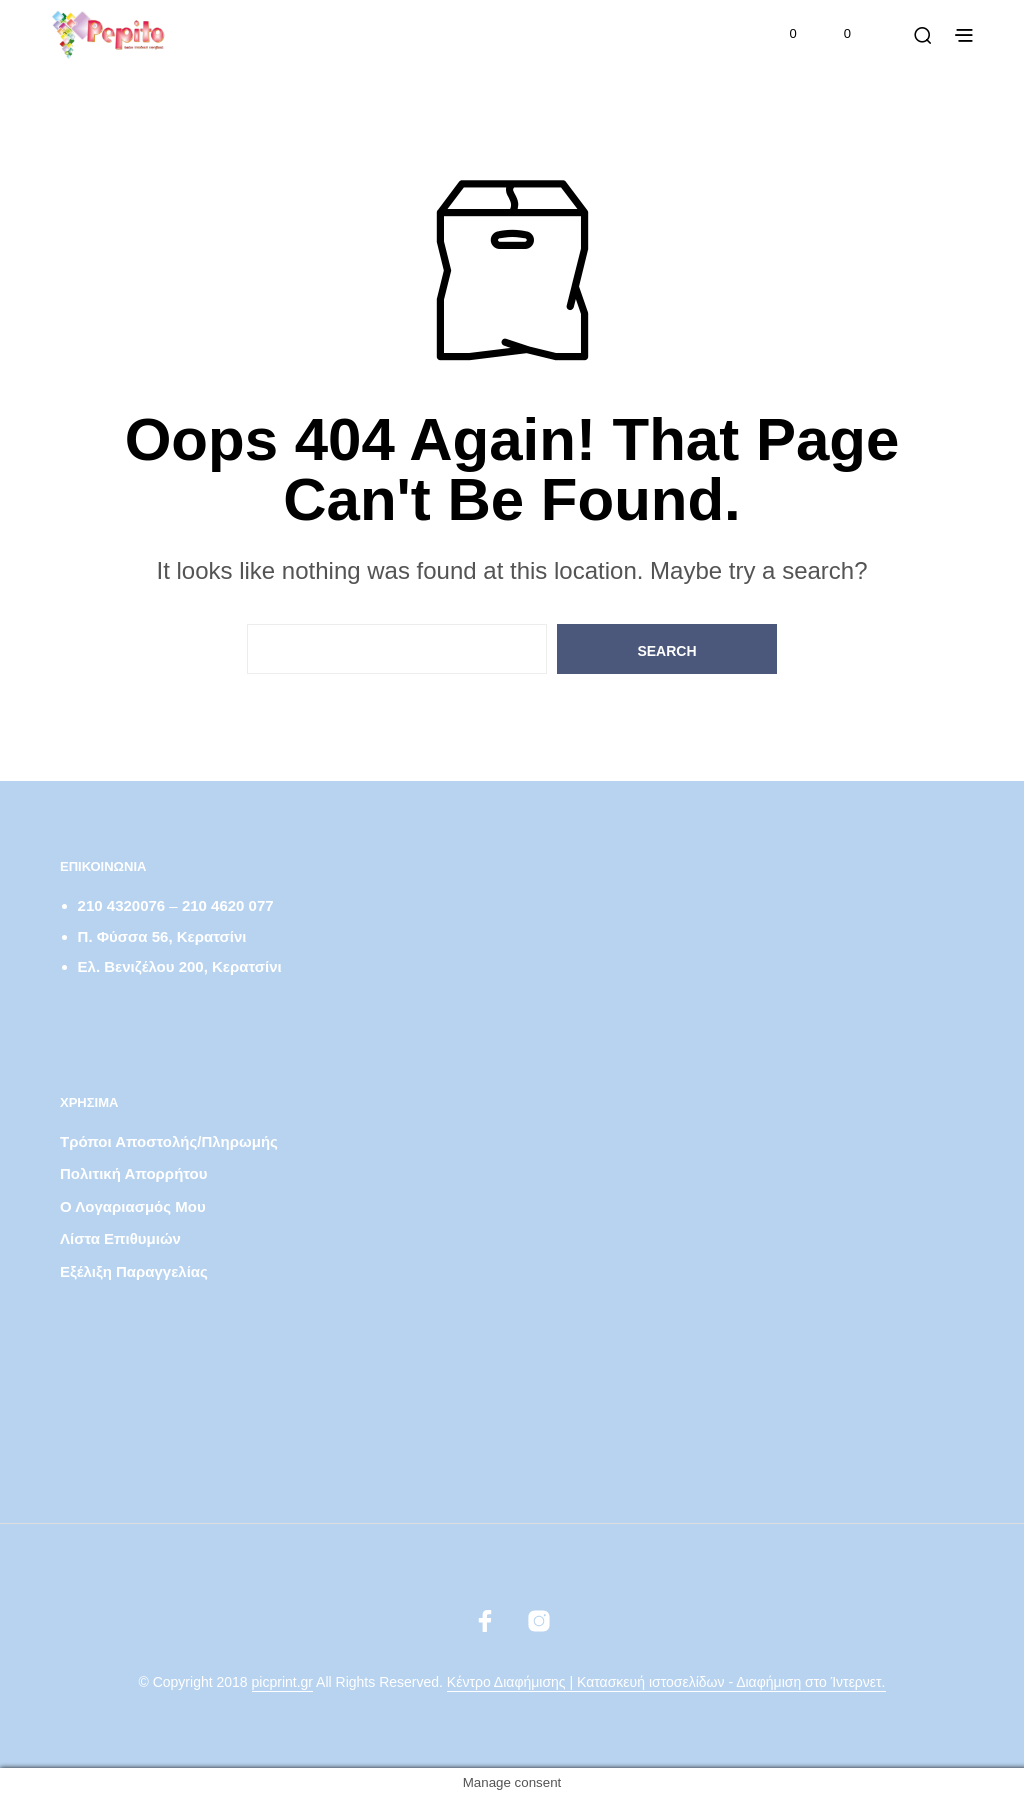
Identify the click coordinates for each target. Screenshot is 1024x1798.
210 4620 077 (228, 905)
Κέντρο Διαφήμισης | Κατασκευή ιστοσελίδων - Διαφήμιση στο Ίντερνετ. (666, 1682)
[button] (780, 34)
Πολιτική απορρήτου (133, 1173)
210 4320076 (122, 905)
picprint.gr (282, 1682)
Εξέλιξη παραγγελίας (134, 1271)
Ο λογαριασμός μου (133, 1206)
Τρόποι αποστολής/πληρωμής (169, 1141)
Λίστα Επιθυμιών (120, 1238)
